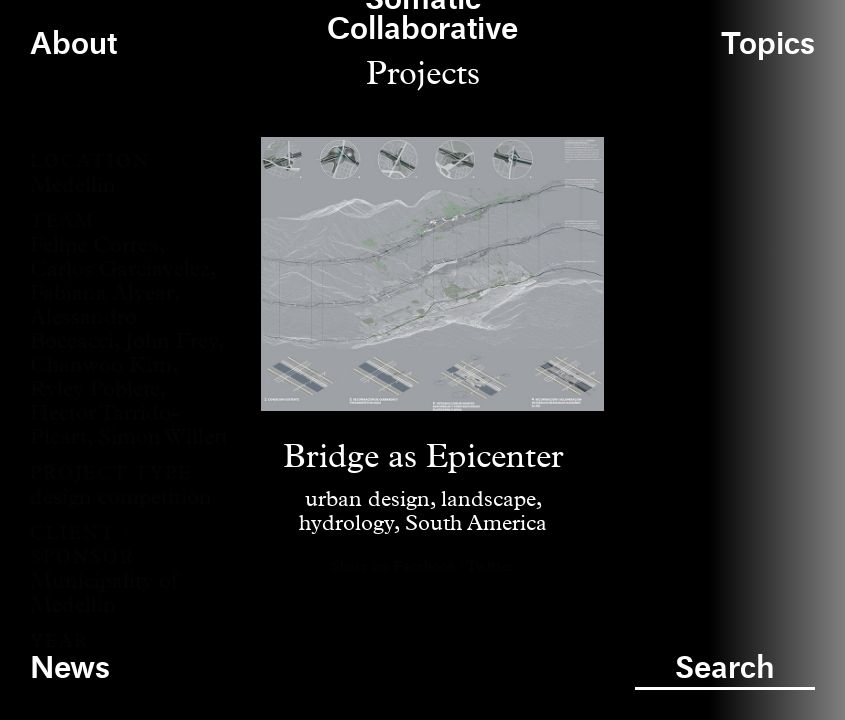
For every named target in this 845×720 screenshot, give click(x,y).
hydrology (346, 524)
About (73, 45)
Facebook (424, 566)
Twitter (490, 566)
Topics (768, 45)
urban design (367, 500)
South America (476, 524)
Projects (423, 74)
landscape (488, 500)
